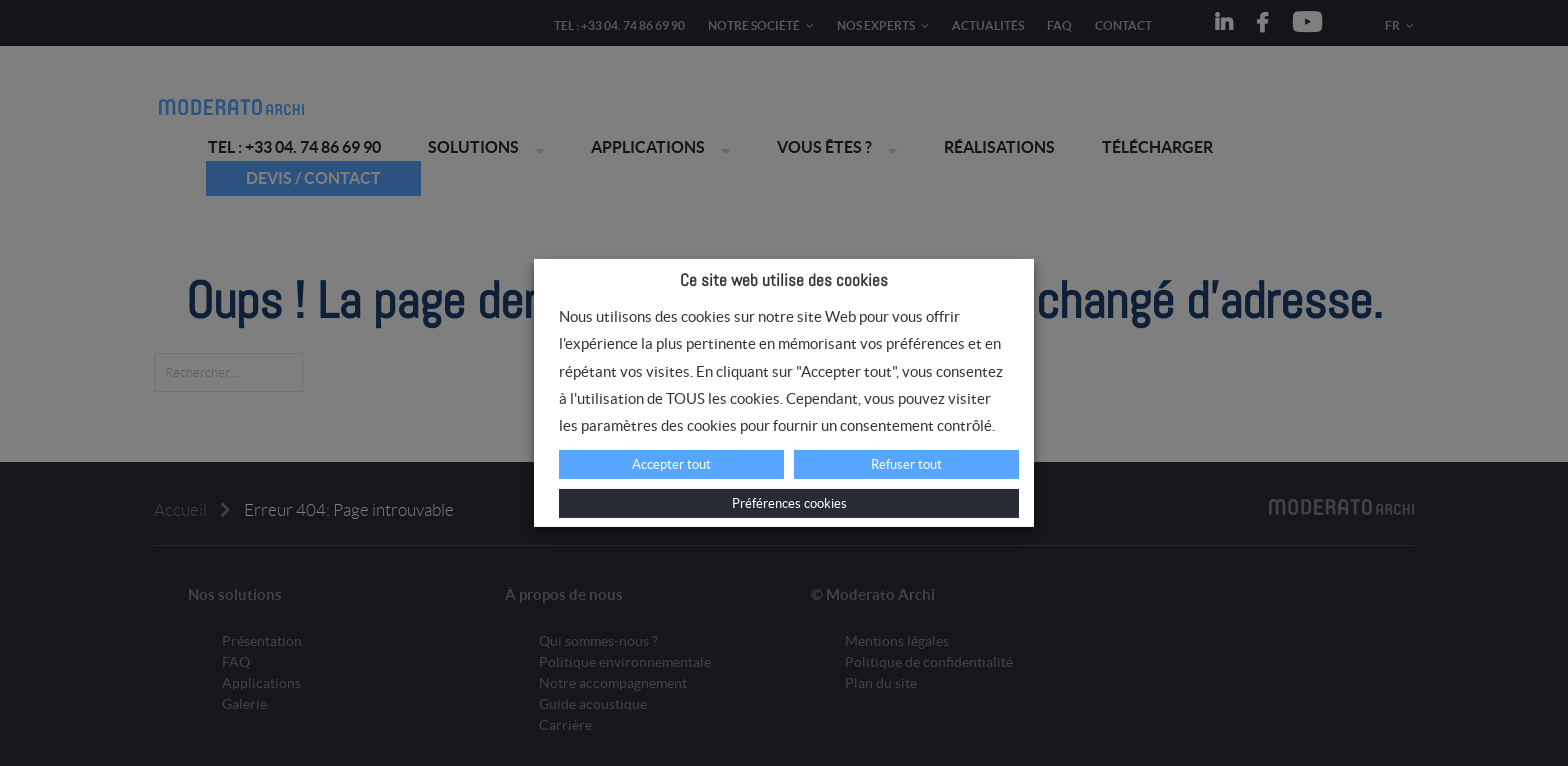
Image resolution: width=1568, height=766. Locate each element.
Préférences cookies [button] (789, 503)
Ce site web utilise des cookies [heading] (784, 280)
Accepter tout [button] (671, 464)
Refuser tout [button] (906, 464)
